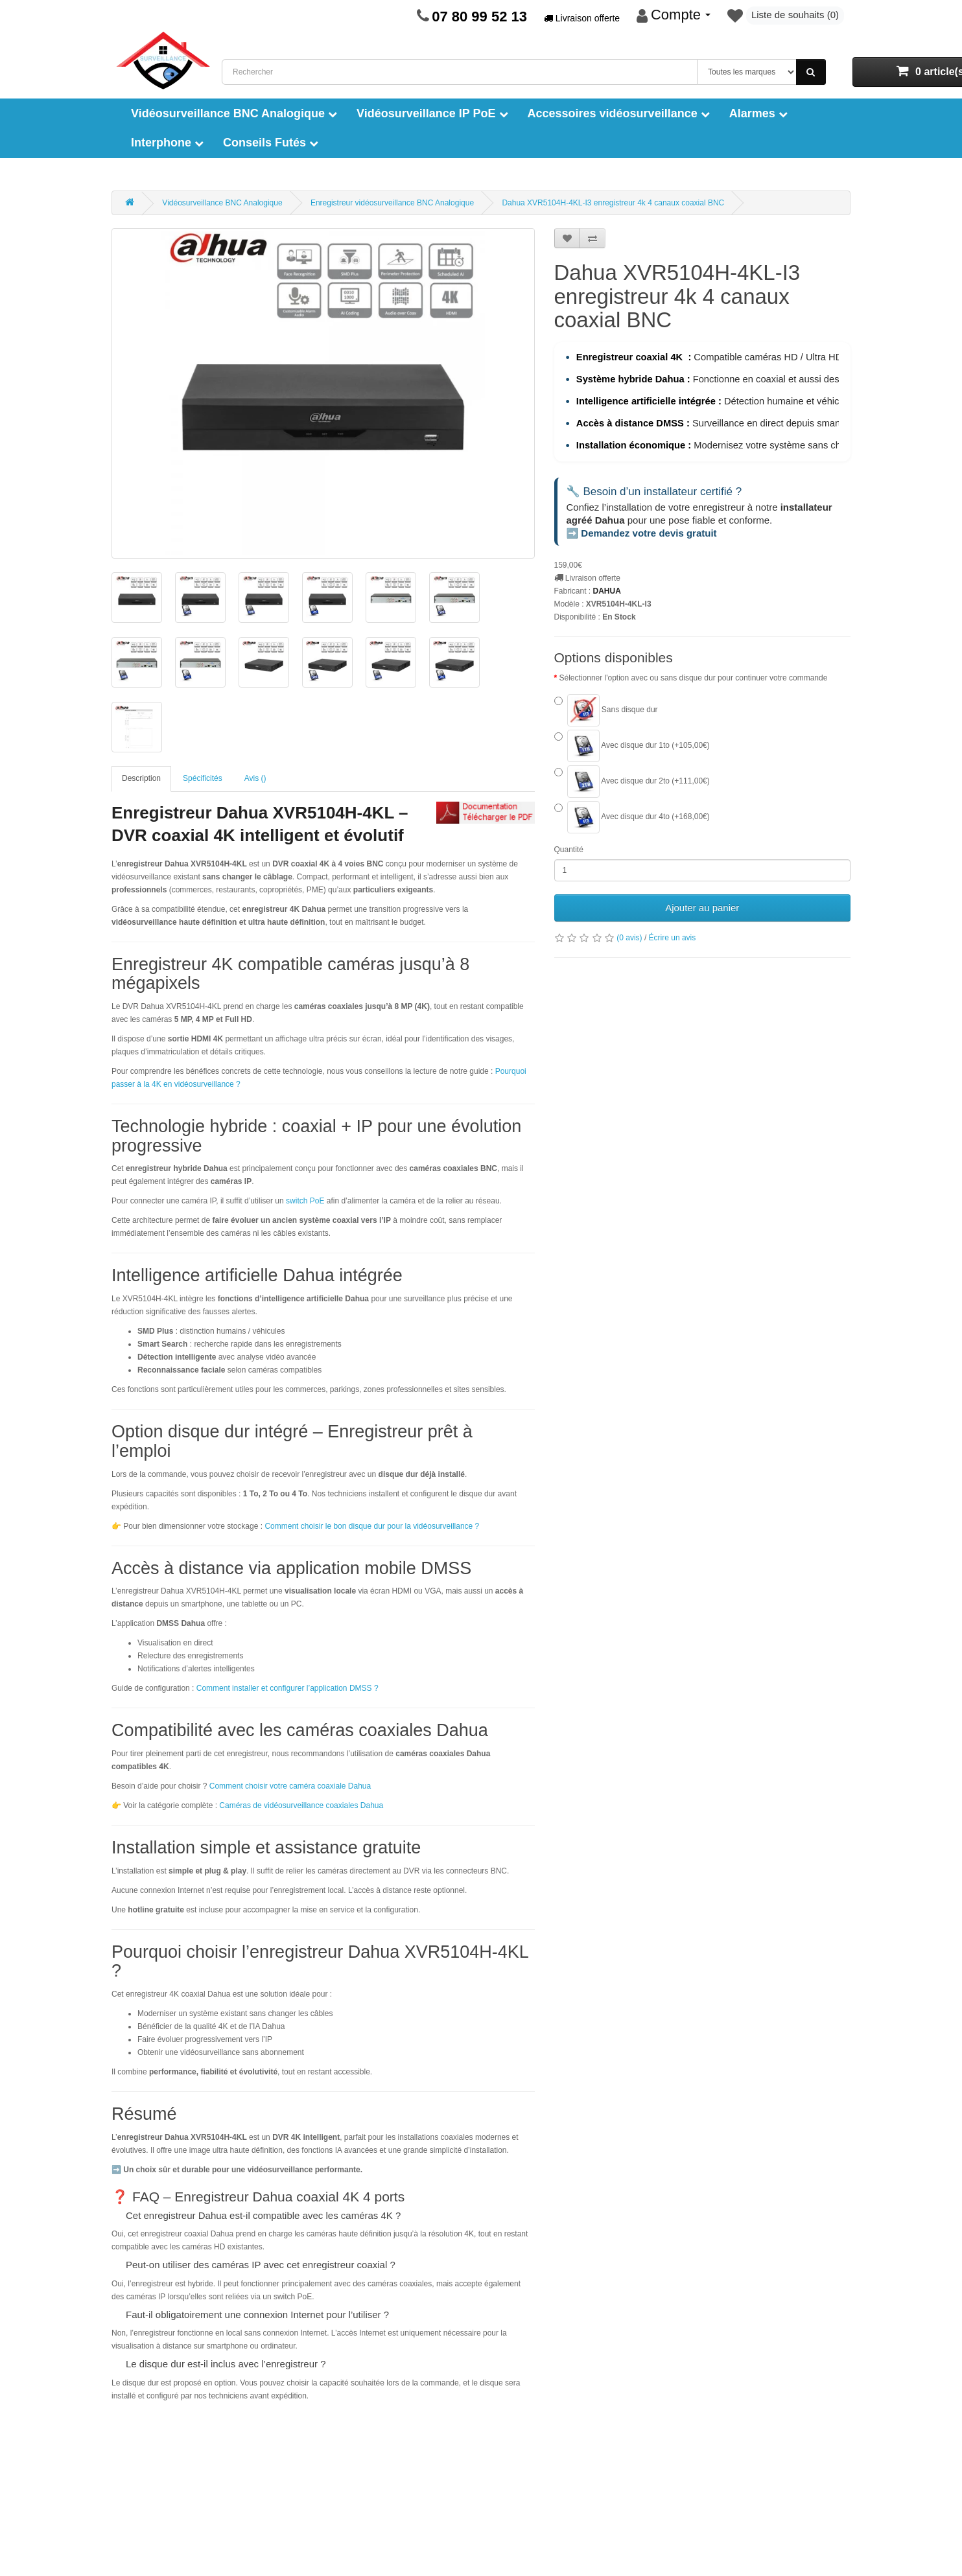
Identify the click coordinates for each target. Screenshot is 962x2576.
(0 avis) (629, 939)
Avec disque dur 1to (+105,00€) (632, 747)
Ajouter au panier (702, 908)
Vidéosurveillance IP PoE (432, 113)
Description (141, 778)
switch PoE (306, 1200)
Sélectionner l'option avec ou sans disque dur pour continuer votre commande (693, 679)
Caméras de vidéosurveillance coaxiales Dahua (301, 1805)
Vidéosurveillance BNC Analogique (234, 113)
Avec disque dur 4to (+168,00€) (632, 818)
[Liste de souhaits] (785, 15)
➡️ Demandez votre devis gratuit (642, 534)
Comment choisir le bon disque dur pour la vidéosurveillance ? (371, 1526)
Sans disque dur (606, 711)
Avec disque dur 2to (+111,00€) (632, 783)
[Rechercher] (811, 72)
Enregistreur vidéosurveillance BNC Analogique (392, 202)
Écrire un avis (672, 939)
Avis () (255, 778)
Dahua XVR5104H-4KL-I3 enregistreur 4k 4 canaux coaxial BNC (613, 202)
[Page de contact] (423, 15)
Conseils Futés (270, 142)
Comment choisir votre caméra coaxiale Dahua (290, 1786)
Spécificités (202, 778)
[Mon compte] (673, 15)
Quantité (568, 850)
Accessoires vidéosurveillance (619, 113)
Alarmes (758, 113)
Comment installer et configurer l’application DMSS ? (287, 1688)
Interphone (167, 142)
